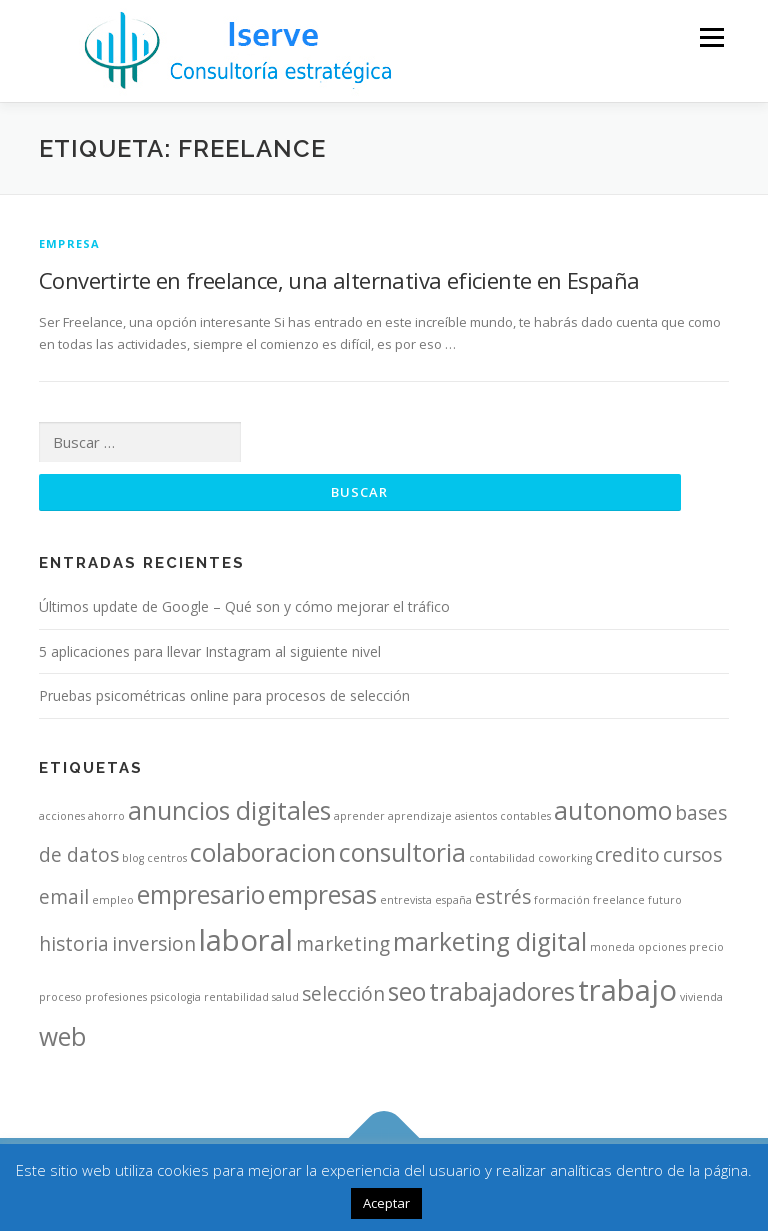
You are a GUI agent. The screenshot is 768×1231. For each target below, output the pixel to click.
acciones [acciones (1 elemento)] (62, 816)
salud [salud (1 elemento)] (285, 997)
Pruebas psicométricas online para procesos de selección (224, 695)
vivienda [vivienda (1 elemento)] (701, 997)
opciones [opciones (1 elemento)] (662, 947)
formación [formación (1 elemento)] (562, 900)
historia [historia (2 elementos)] (74, 944)
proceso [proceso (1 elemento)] (60, 997)
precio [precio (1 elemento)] (706, 947)
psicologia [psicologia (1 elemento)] (175, 997)
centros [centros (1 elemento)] (167, 858)
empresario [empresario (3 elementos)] (201, 894)
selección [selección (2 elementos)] (343, 994)
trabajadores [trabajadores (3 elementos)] (502, 991)
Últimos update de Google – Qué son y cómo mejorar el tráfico (244, 606)
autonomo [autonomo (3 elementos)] (613, 810)
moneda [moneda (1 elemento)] (612, 947)
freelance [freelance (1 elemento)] (619, 900)
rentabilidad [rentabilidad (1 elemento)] (236, 997)
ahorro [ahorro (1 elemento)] (106, 816)
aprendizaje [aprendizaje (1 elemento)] (420, 816)
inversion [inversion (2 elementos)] (154, 944)
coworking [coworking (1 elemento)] (565, 858)
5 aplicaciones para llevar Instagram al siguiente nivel (210, 651)
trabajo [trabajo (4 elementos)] (627, 990)
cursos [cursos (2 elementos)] (692, 855)
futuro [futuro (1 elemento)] (665, 900)
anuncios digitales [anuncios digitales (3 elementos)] (229, 810)
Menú (711, 37)
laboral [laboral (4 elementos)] (246, 940)
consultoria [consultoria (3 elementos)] (402, 852)
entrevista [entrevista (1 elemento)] (406, 900)
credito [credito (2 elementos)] (627, 855)
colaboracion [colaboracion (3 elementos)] (263, 852)
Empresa (69, 243)
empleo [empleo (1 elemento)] (113, 900)
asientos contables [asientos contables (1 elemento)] (503, 816)
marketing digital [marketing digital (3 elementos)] (490, 941)
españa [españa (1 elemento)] (453, 900)
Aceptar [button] (386, 1203)
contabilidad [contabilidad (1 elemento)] (502, 858)
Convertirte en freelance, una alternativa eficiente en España (339, 280)
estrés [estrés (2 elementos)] (503, 897)
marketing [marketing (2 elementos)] (343, 944)
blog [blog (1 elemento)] (133, 858)
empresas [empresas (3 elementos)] (322, 894)
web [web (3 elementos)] (62, 1036)
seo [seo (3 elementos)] (407, 991)
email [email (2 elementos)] (64, 897)
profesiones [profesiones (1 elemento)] (116, 997)
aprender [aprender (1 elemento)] (359, 816)
